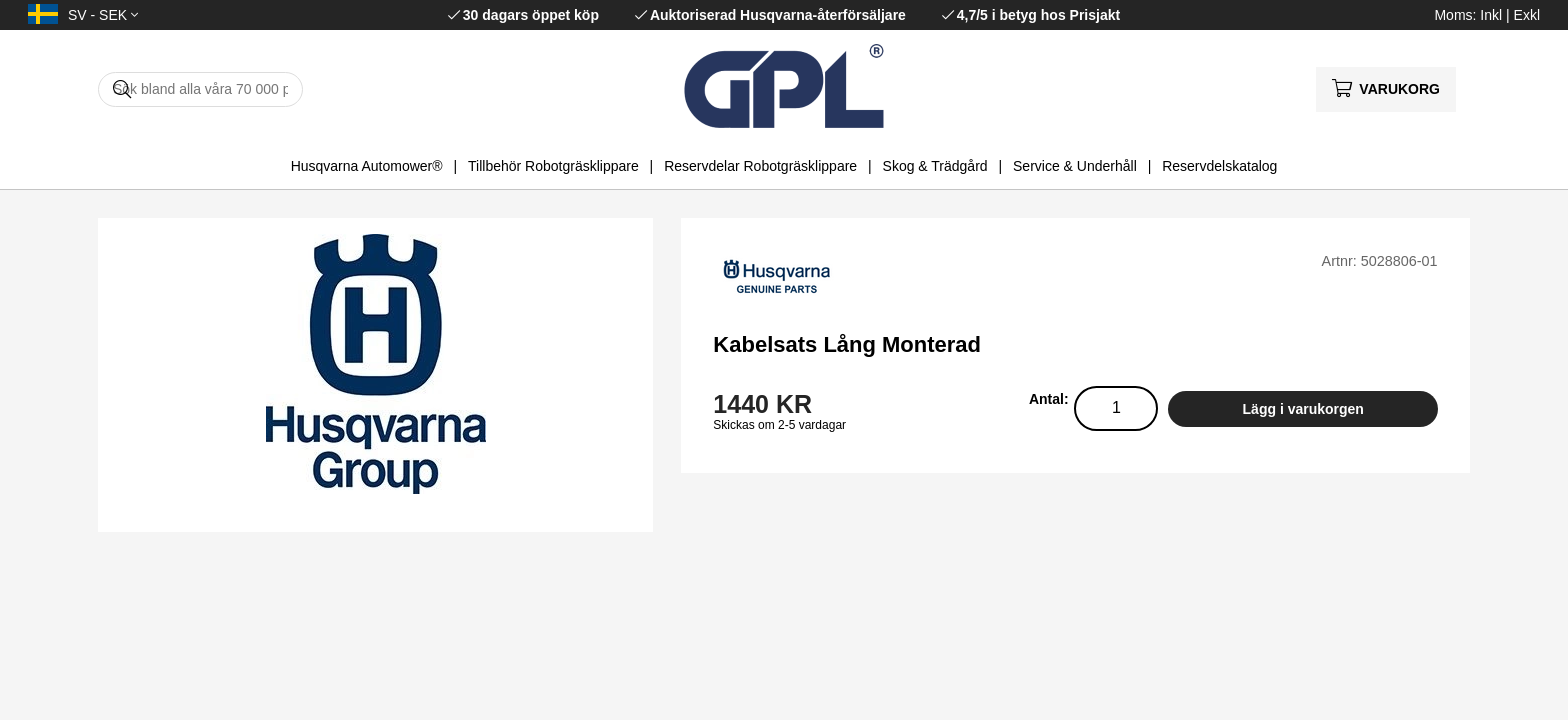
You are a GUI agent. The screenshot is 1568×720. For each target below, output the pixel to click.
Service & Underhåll (1075, 166)
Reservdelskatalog (1219, 166)
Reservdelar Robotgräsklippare (760, 166)
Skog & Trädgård (935, 166)
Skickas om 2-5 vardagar (779, 425)
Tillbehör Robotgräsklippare (553, 166)
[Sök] (200, 89)
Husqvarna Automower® (367, 166)
